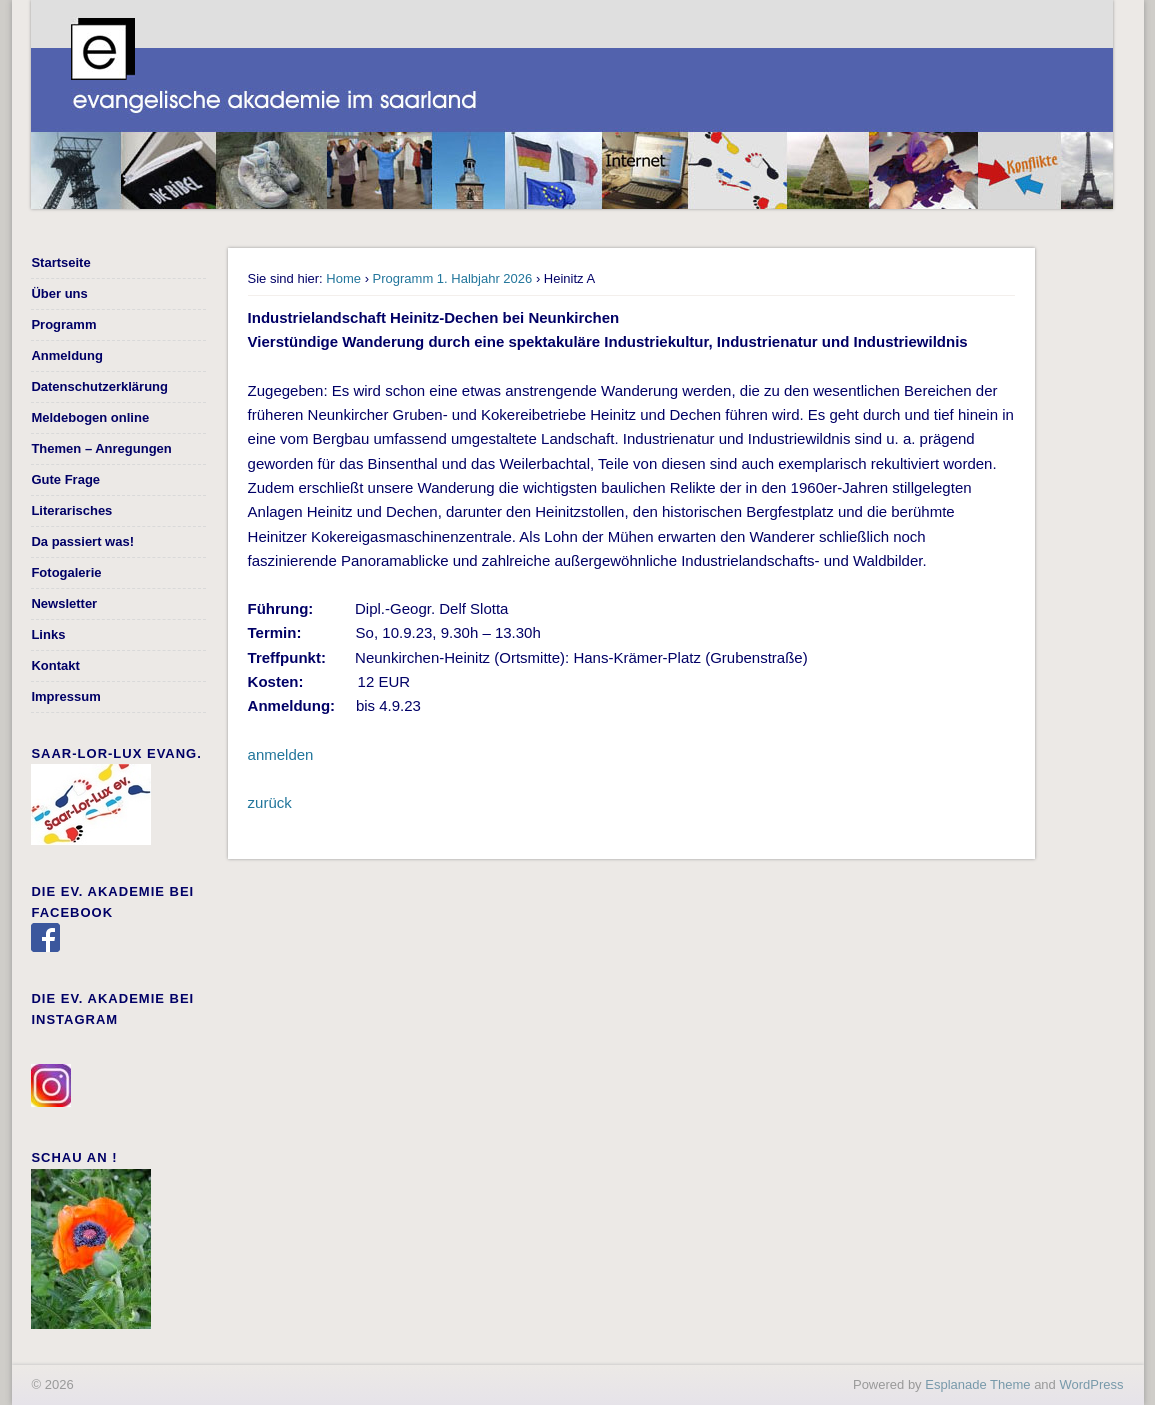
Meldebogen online (90, 417)
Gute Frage (65, 479)
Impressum (65, 696)
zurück (270, 802)
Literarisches (71, 510)
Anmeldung (67, 355)
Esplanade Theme (977, 1384)
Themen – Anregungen (101, 448)
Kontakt (55, 665)
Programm (63, 324)
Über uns (59, 293)
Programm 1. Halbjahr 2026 (453, 278)
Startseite (60, 262)
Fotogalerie (66, 572)
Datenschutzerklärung (99, 386)
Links (48, 634)
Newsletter (64, 603)
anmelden (281, 754)
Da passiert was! (82, 541)
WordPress (1091, 1384)
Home (343, 278)
